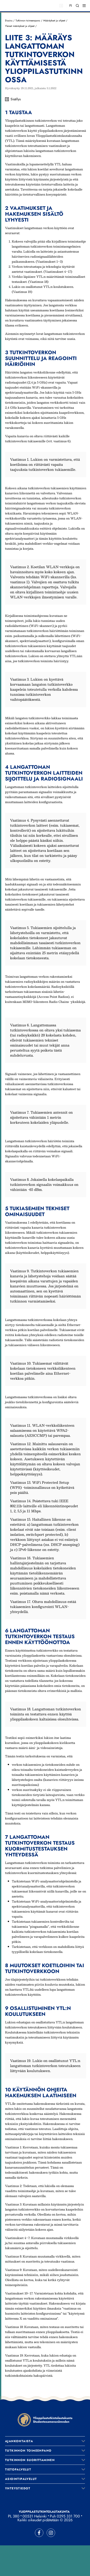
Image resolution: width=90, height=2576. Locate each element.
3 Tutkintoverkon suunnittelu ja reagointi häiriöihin (41, 358)
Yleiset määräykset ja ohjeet (19, 26)
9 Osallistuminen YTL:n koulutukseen (38, 2011)
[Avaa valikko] (83, 2441)
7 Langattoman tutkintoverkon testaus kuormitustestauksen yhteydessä (40, 1846)
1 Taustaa (18, 112)
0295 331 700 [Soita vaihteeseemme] (68, 2516)
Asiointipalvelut (21, 2479)
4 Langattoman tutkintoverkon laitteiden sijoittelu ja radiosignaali (44, 773)
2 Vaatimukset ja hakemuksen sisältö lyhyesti (34, 214)
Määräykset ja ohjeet (54, 21)
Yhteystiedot (17, 2489)
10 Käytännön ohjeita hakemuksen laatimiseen (40, 2093)
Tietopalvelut (18, 2470)
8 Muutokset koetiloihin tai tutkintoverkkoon (44, 1968)
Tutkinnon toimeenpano (28, 21)
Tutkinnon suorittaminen (30, 2460)
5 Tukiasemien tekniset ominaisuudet (37, 1211)
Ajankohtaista (19, 2441)
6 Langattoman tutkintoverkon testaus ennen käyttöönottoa (40, 1636)
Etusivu (8, 21)
